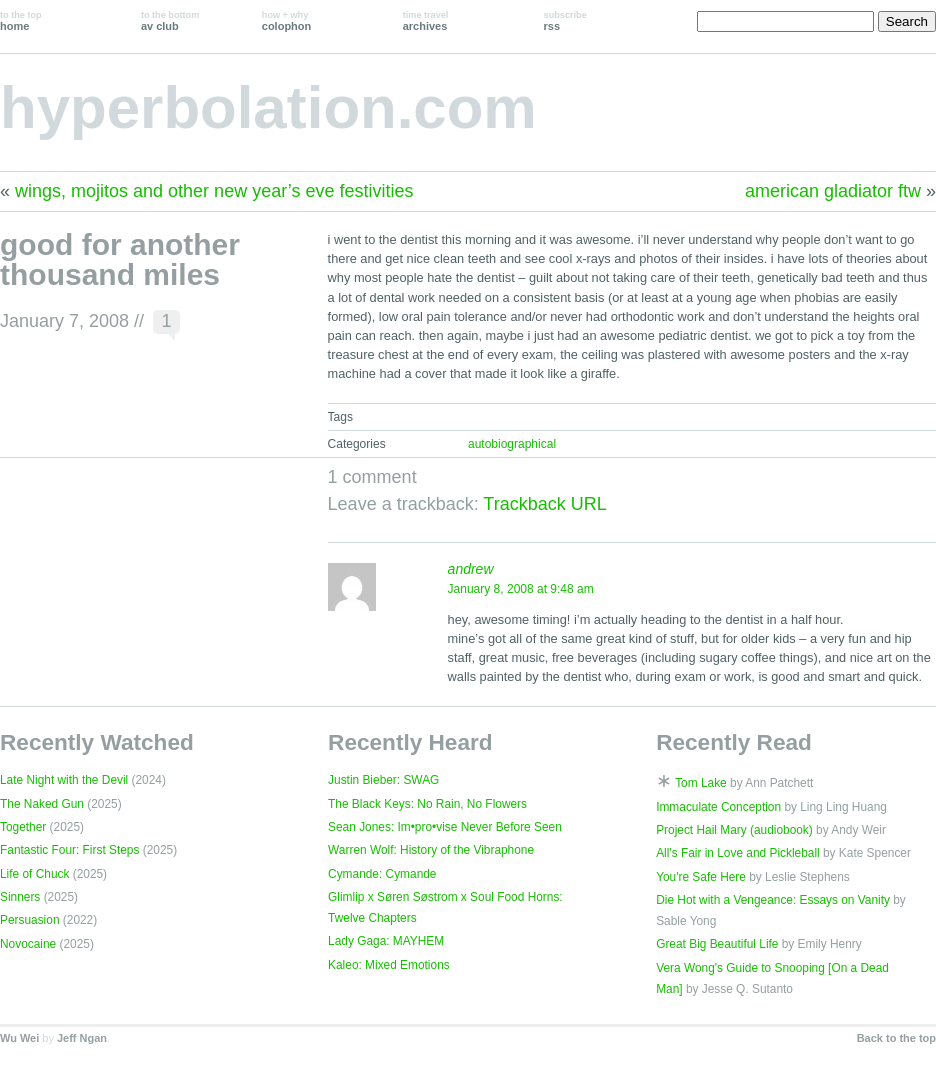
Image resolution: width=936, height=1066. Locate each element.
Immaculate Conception (718, 807)
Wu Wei (19, 1038)
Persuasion (30, 920)
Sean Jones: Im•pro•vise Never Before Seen (445, 827)
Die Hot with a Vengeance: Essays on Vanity (773, 900)
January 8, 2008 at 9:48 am (521, 589)
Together (23, 827)
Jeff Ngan (82, 1038)
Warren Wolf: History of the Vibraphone (431, 850)
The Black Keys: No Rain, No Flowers (427, 804)
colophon (286, 21)
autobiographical (512, 444)
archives (426, 21)
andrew (471, 569)
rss (565, 21)
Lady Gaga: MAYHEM (386, 941)
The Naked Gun (42, 804)
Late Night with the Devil (64, 780)
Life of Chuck (34, 874)
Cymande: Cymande (382, 874)
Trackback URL (544, 504)
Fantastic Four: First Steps (69, 850)
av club (170, 21)
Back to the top (896, 1038)
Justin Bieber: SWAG (383, 780)
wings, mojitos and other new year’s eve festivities (214, 191)
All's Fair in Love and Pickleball (738, 853)
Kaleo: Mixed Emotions (389, 965)
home (21, 21)
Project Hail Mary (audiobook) (734, 830)
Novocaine (28, 944)
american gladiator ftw (833, 191)
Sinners (20, 897)
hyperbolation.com (268, 107)
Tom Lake (701, 783)
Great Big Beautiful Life (717, 944)
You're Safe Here (701, 877)
